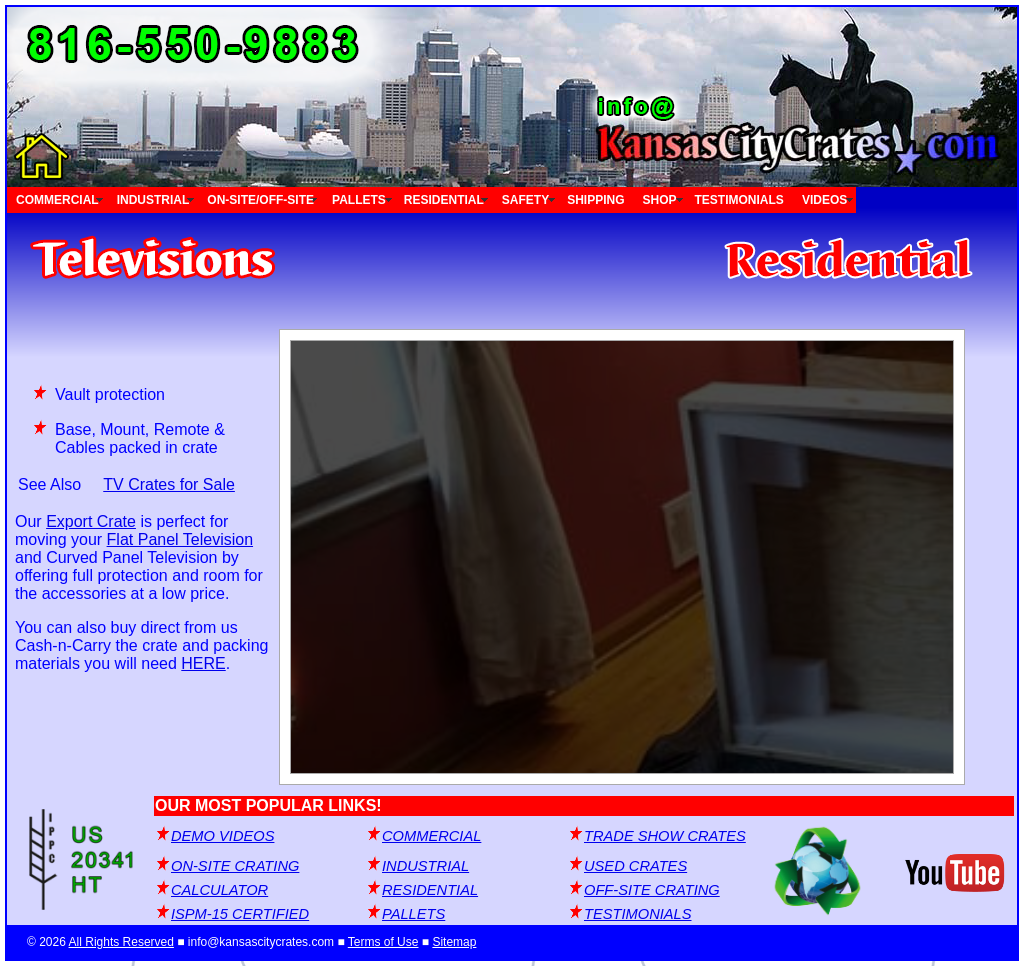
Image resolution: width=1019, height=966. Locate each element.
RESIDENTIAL (444, 200)
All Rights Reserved (121, 942)
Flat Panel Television (180, 539)
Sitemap (454, 942)
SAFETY (525, 200)
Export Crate (91, 521)
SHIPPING (595, 200)
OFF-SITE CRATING (652, 890)
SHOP (660, 200)
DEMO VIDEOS (222, 836)
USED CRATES (635, 866)
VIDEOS (824, 200)
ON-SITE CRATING (235, 866)
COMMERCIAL (57, 200)
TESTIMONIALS (739, 200)
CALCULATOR (219, 890)
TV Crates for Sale (169, 484)
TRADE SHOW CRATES (665, 836)
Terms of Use (383, 942)
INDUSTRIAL (153, 200)
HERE (203, 663)
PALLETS (359, 200)
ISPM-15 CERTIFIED (240, 914)
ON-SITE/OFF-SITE (260, 200)
